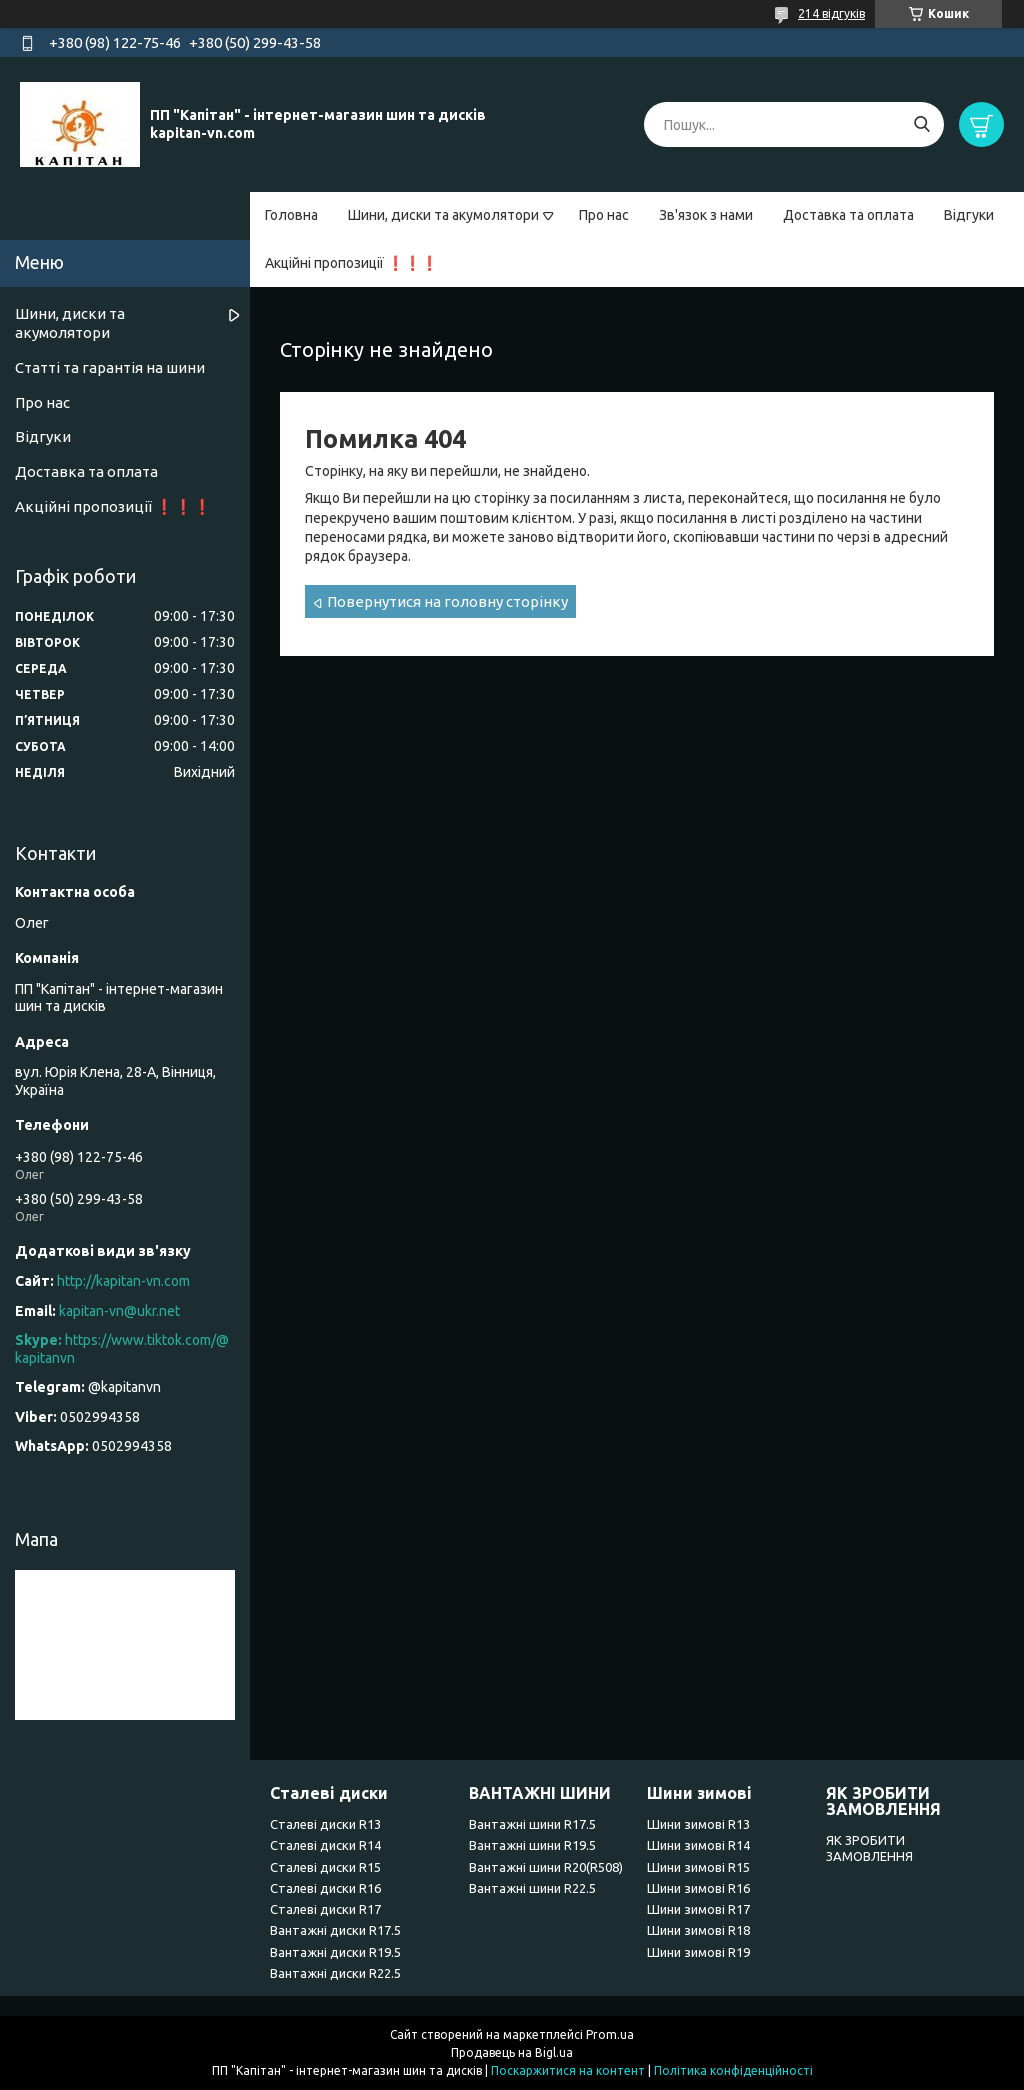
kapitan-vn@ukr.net (119, 1311)
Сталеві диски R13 (325, 1824)
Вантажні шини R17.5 (532, 1824)
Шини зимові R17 (698, 1909)
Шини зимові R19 (698, 1952)
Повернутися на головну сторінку (447, 601)
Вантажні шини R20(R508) (546, 1867)
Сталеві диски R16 (325, 1888)
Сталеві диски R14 (325, 1845)
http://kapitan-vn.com (123, 1281)
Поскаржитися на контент (568, 2070)
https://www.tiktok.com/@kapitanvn (122, 1349)
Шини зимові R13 (698, 1824)
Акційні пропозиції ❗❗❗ (351, 263)
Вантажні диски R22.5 (335, 1973)
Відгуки (969, 215)
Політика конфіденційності (733, 2070)
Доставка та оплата (848, 215)
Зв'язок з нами (706, 215)
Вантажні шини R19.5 (532, 1845)
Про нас (604, 215)
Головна (291, 215)
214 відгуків (831, 13)
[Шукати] (921, 124)
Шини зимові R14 (698, 1845)
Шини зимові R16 (698, 1888)
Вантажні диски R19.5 (335, 1952)
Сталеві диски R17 (325, 1909)
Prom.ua (610, 2034)
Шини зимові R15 (698, 1867)
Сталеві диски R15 (325, 1867)
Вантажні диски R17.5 (335, 1930)
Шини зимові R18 (698, 1930)
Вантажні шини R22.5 (532, 1888)
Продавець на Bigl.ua (512, 2052)
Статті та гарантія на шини (110, 367)
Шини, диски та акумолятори (443, 215)
